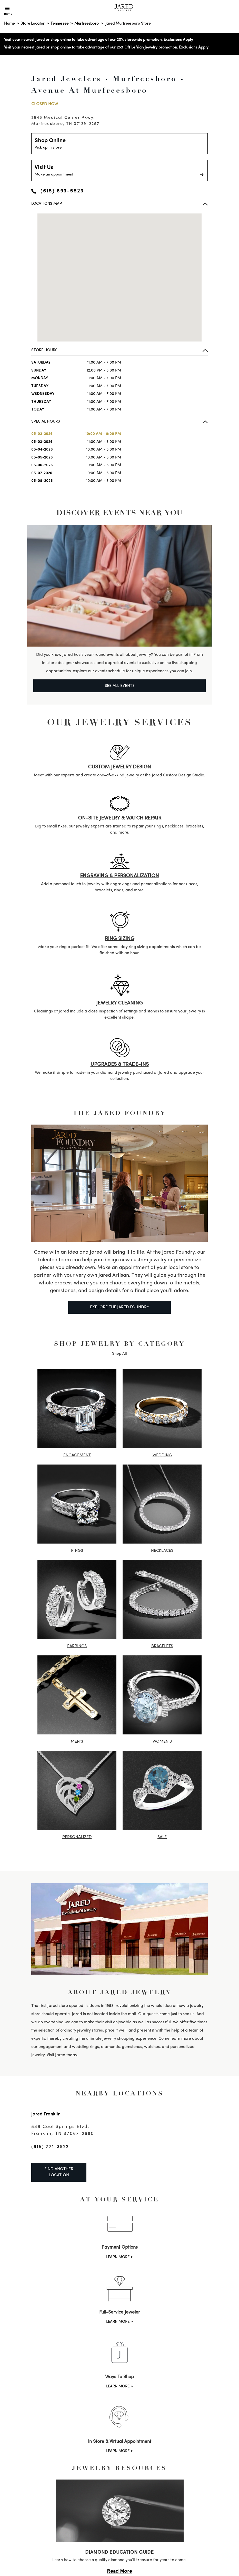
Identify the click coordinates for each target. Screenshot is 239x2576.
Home (9, 24)
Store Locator (33, 24)
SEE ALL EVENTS (120, 686)
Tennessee (59, 24)
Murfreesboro (86, 24)
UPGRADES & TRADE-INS (120, 1064)
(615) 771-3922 (50, 2146)
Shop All (119, 1354)
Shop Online (119, 144)
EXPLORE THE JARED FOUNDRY (119, 1307)
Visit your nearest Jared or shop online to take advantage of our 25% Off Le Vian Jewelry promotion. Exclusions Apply (106, 48)
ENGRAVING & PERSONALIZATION (119, 876)
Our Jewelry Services (119, 722)
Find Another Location (58, 2172)
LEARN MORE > (119, 2257)
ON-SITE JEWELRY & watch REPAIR (119, 818)
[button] (119, 352)
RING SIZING (119, 938)
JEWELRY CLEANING (119, 1003)
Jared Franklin (46, 2114)
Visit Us (119, 171)
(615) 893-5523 (57, 191)
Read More (119, 2571)
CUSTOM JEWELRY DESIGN (119, 767)
